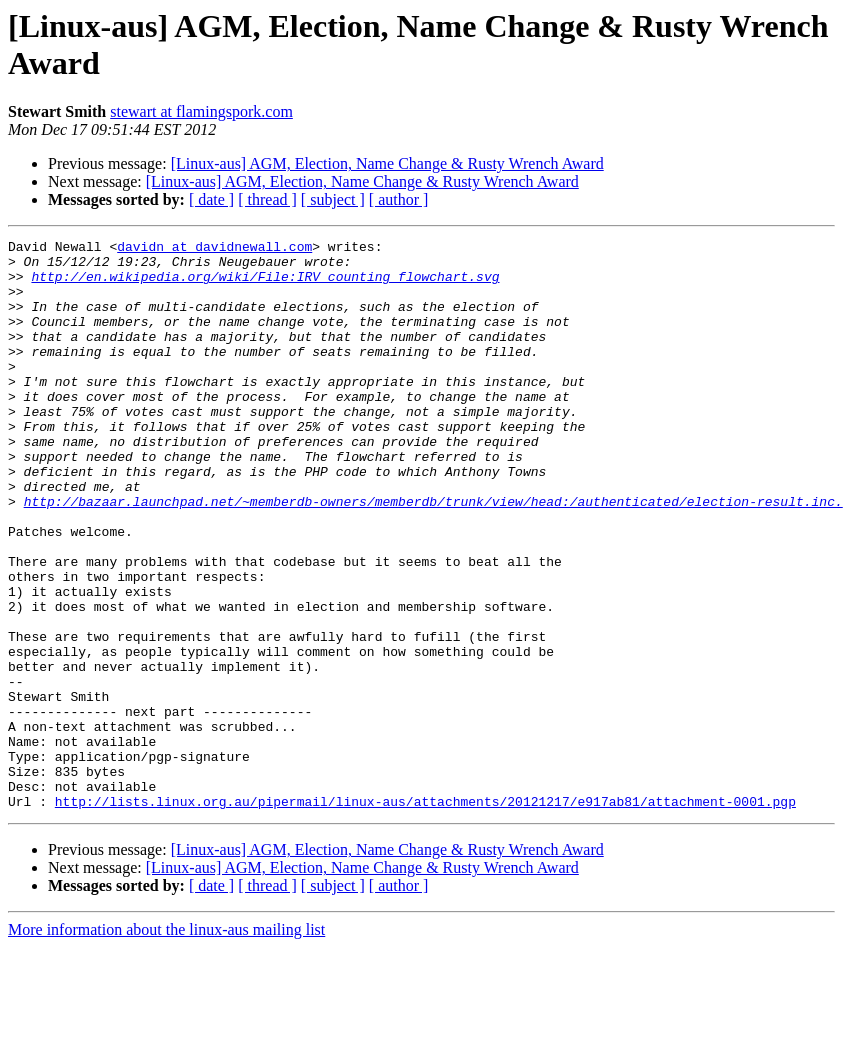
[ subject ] (333, 199)
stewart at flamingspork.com (201, 111)
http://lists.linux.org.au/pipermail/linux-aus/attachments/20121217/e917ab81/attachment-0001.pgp (425, 915)
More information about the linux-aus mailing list (166, 1043)
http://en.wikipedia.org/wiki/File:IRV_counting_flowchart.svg (265, 285)
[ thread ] (267, 199)
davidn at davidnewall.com (214, 249)
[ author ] (399, 199)
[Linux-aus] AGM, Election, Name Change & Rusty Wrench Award (387, 163)
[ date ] (211, 199)
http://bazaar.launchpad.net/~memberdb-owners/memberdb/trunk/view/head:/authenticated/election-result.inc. (433, 555)
